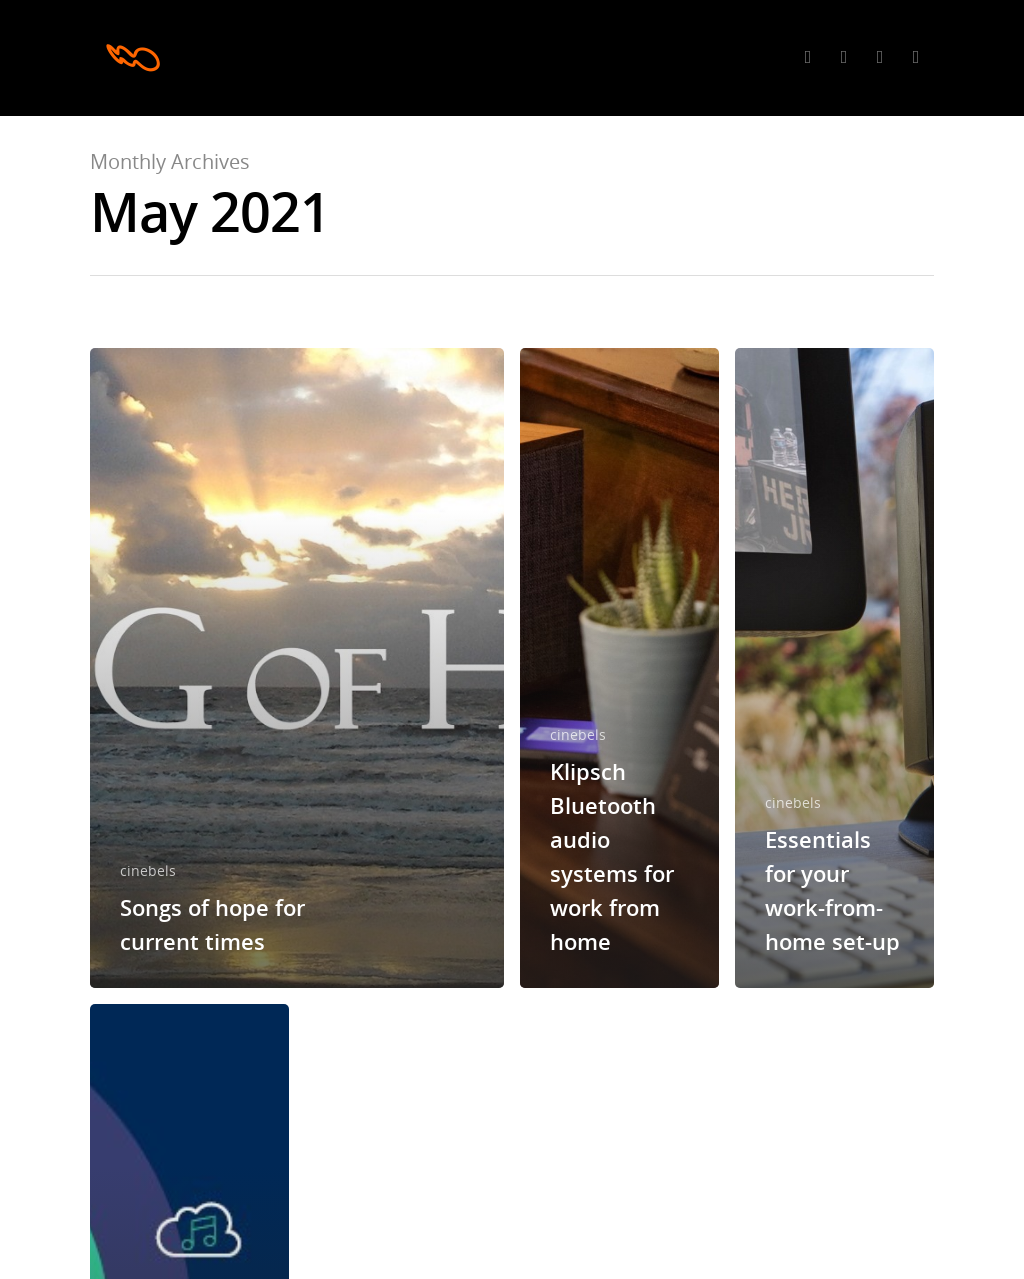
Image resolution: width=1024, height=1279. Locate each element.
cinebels (148, 870)
